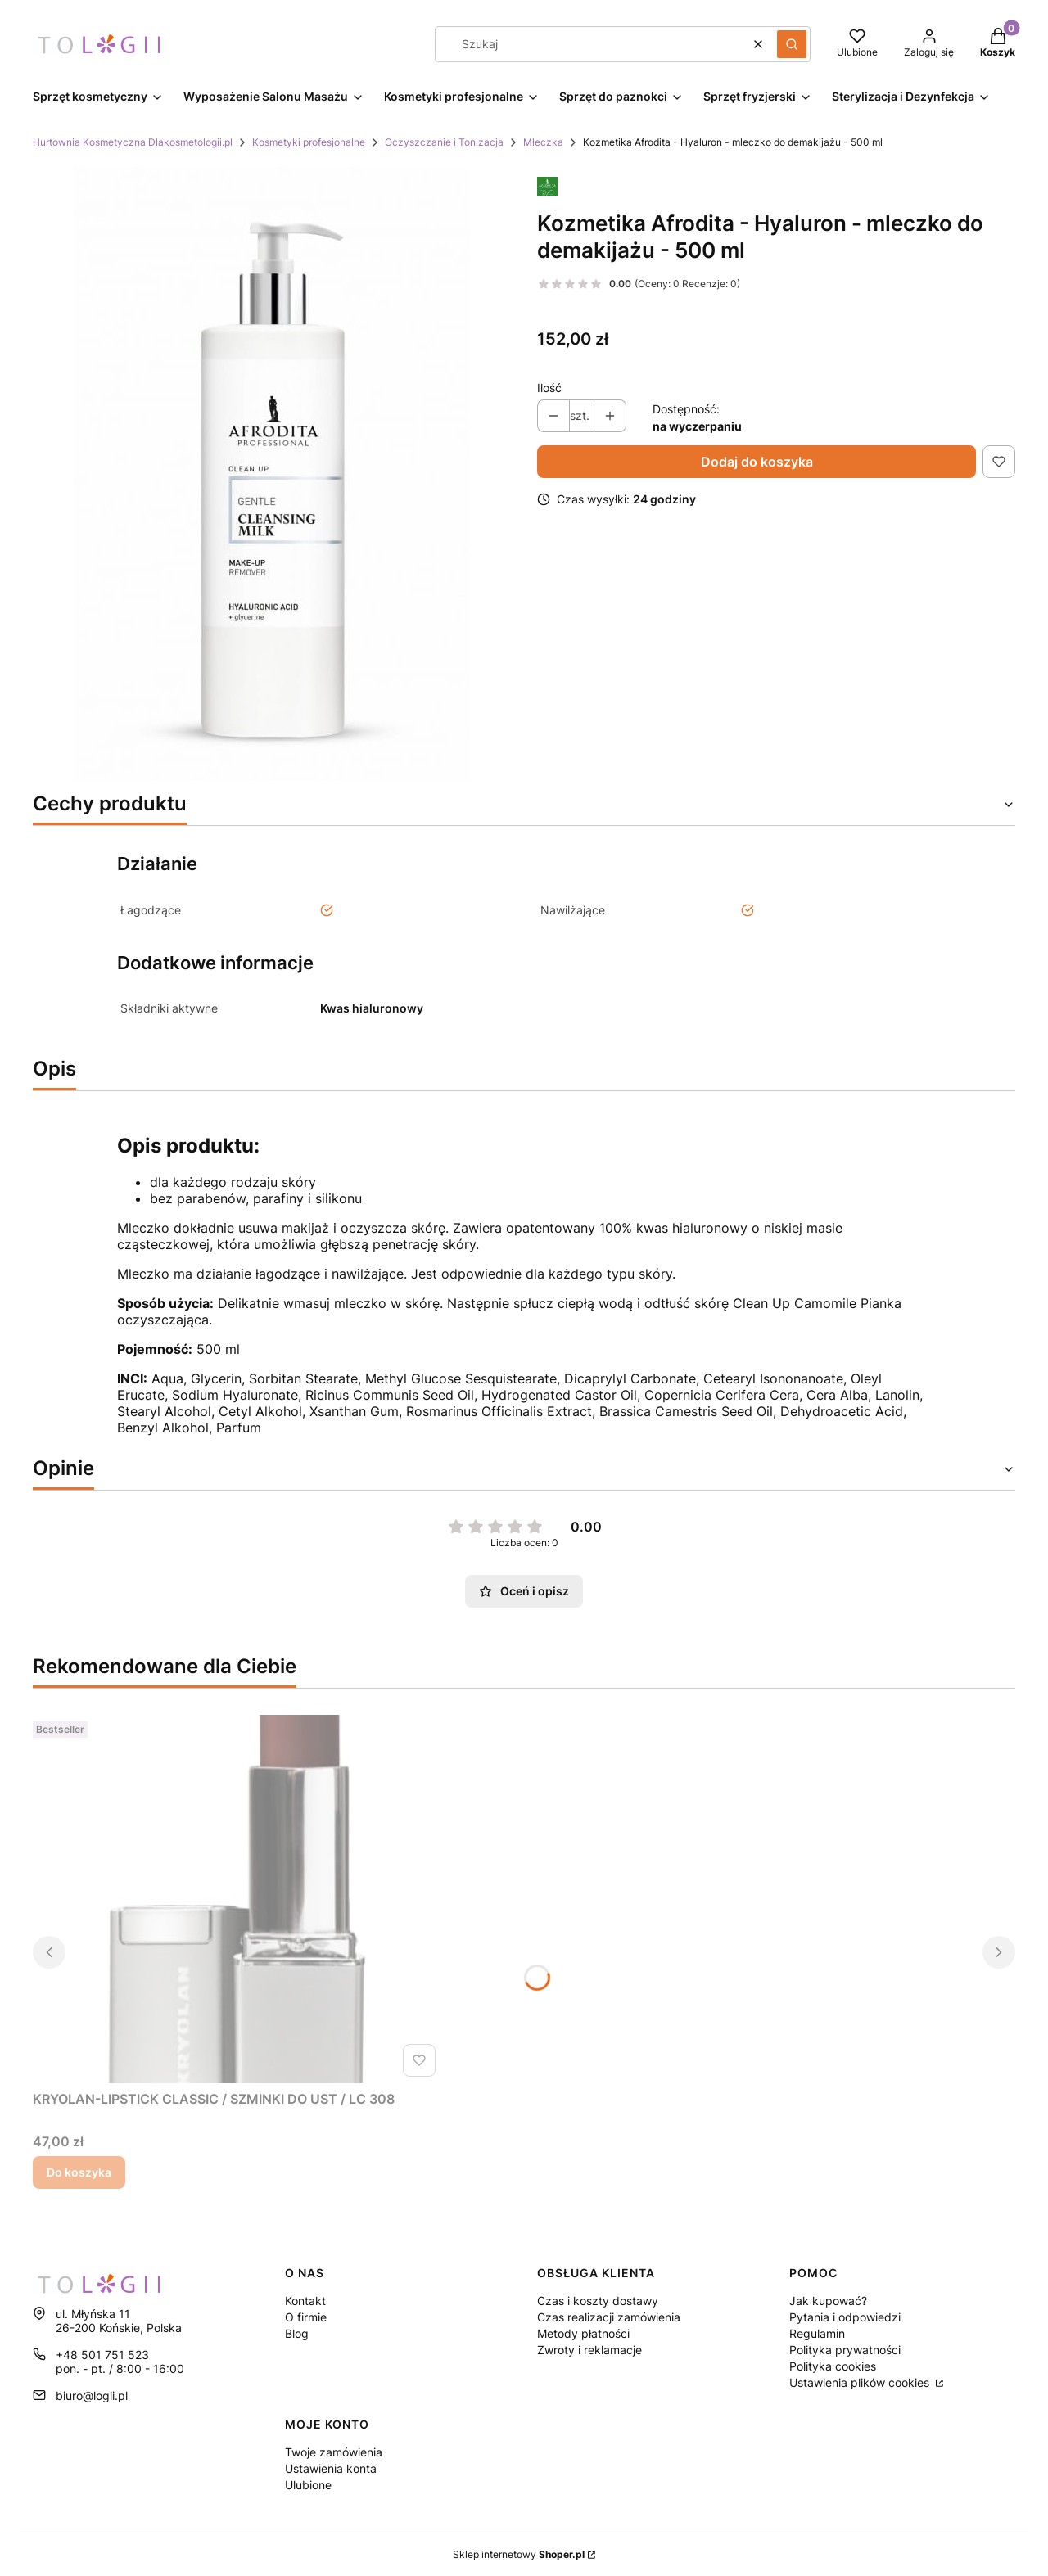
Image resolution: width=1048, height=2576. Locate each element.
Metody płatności (583, 2333)
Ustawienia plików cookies (861, 2382)
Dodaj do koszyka (757, 461)
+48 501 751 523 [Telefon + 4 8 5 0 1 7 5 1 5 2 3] (102, 2355)
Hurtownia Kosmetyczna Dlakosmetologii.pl (133, 142)
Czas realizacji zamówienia (608, 2317)
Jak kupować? (828, 2301)
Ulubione (308, 2485)
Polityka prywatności (845, 2350)
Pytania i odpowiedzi (845, 2317)
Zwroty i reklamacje (589, 2350)
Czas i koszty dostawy (597, 2301)
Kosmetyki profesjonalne (308, 142)
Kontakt (305, 2301)
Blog (297, 2333)
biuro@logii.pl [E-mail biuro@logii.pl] (92, 2395)
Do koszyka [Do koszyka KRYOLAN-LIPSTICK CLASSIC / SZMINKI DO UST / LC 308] (79, 2172)
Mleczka (543, 142)
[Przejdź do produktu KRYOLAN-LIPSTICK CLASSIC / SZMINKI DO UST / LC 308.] (237, 1899)
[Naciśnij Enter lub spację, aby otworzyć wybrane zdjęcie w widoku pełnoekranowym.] (272, 474)
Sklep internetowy (519, 2554)
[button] (791, 44)
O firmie (306, 2317)
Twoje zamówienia (333, 2452)
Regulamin (817, 2333)
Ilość (549, 388)
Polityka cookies (832, 2366)
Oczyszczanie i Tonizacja (444, 142)
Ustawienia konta (331, 2468)
